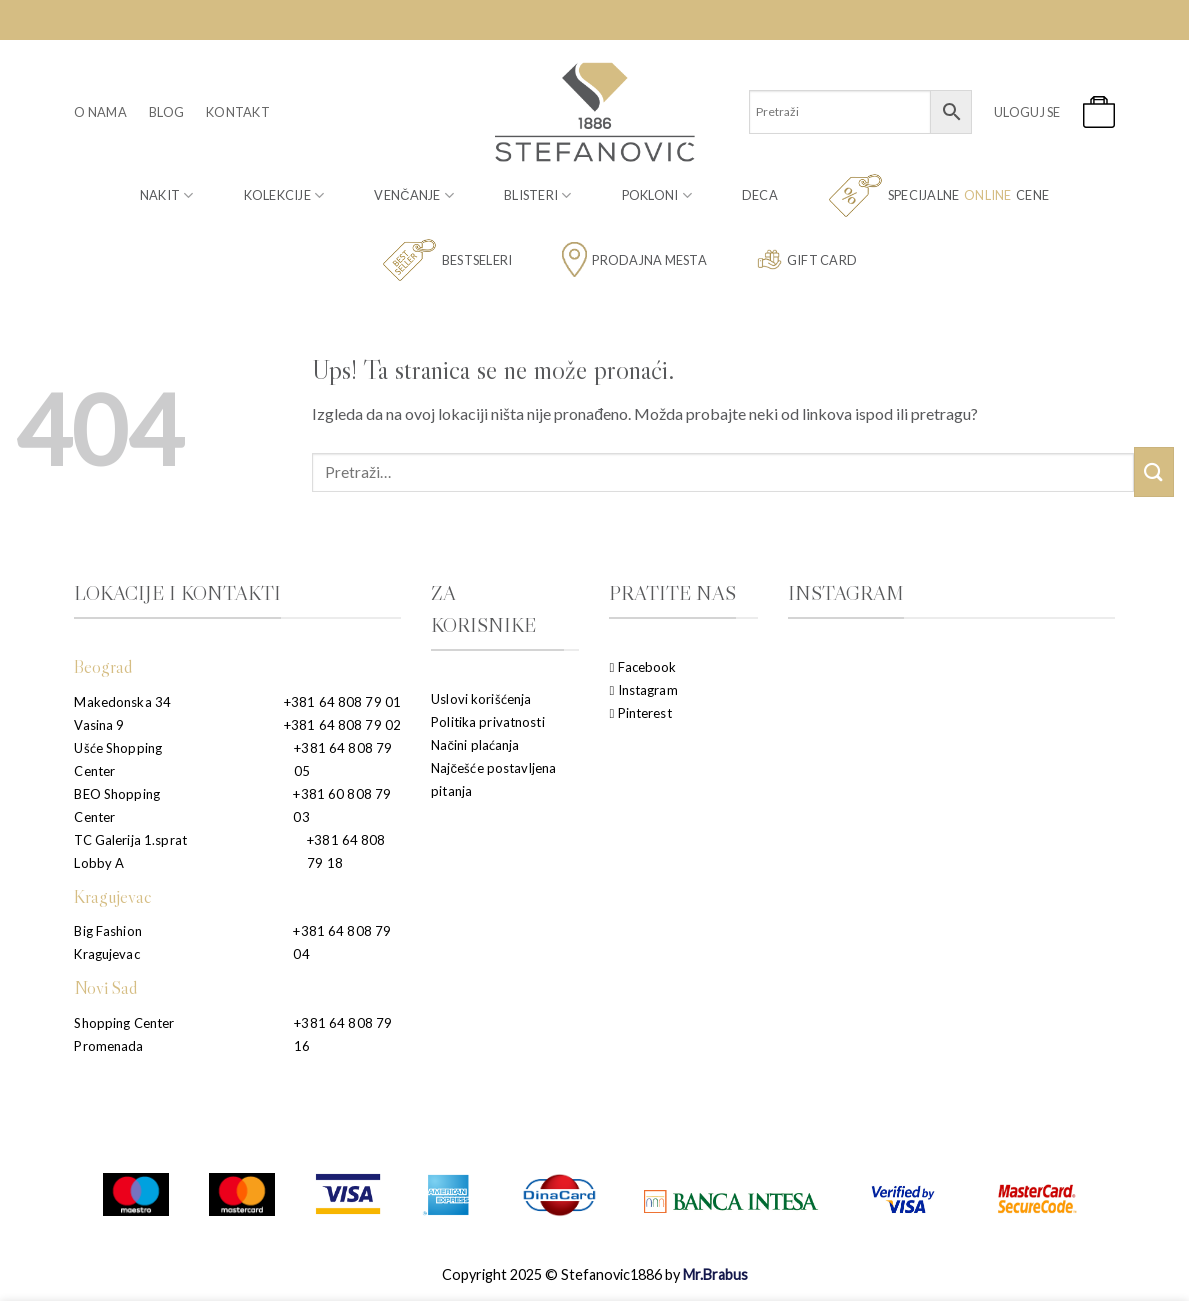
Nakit (167, 195)
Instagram (643, 690)
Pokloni (657, 195)
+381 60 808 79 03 (342, 805)
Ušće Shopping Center (118, 759)
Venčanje (414, 195)
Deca (760, 195)
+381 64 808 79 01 (342, 702)
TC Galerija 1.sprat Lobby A (130, 851)
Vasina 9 (99, 725)
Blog (166, 112)
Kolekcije (284, 195)
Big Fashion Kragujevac (107, 942)
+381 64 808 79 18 (346, 851)
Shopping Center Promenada (124, 1034)
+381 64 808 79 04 (342, 942)
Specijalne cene (938, 195)
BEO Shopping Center (117, 805)
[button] (1027, 112)
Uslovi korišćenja (481, 699)
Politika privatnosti (488, 722)
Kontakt (238, 112)
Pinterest (640, 713)
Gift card (807, 259)
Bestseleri (447, 260)
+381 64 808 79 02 (342, 725)
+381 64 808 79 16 (343, 1034)
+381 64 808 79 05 (343, 759)
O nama (100, 112)
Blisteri (538, 195)
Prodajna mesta (634, 259)
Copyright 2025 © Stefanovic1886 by (595, 1274)
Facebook (642, 667)
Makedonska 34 (122, 702)
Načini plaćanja (475, 745)
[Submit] (1154, 471)
